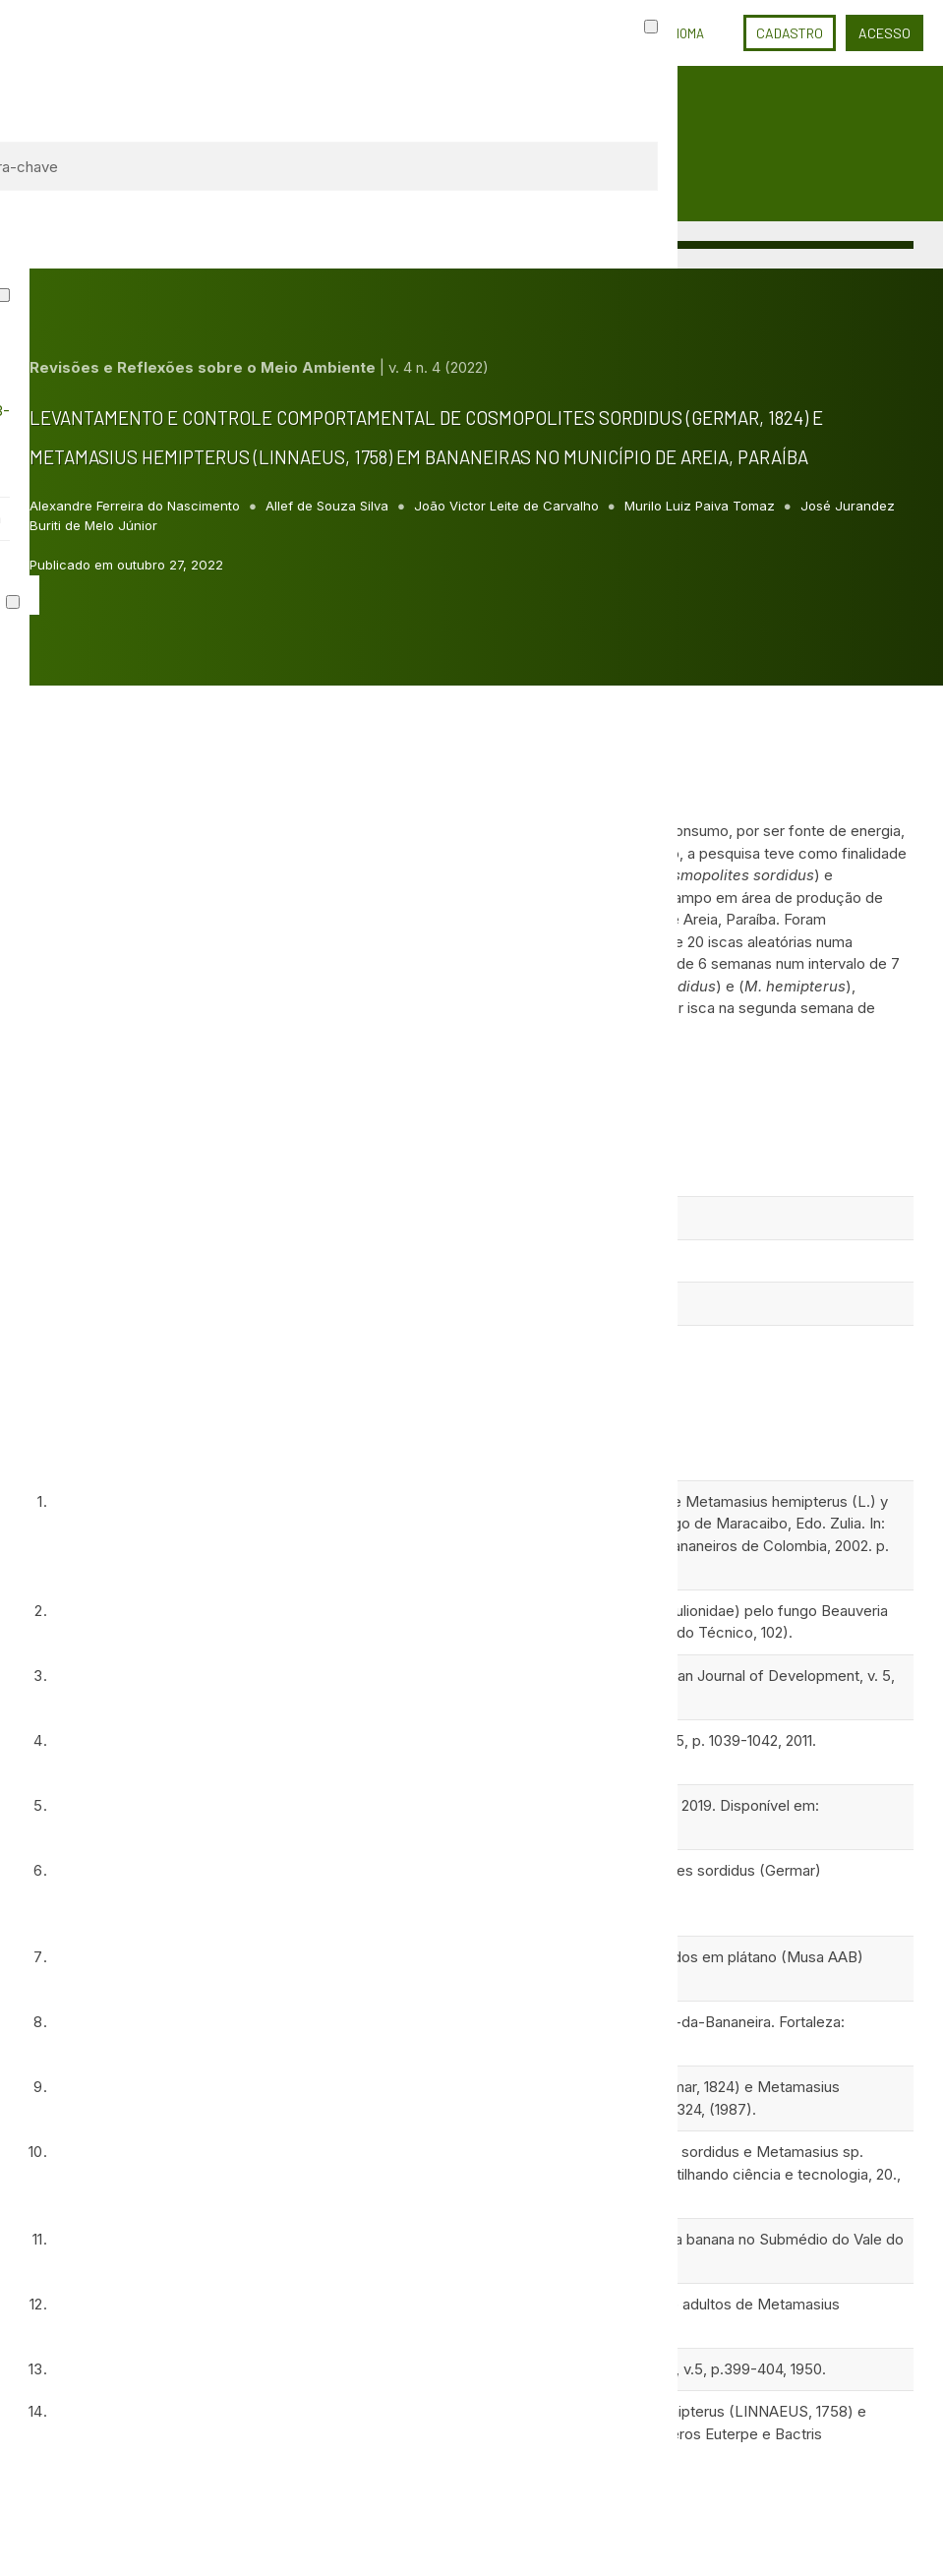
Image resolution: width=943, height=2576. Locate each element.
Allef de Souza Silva (328, 505)
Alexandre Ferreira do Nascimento (136, 505)
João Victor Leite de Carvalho (508, 505)
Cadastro (789, 33)
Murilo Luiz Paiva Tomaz (701, 505)
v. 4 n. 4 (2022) (438, 367)
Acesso (884, 33)
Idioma (685, 33)
